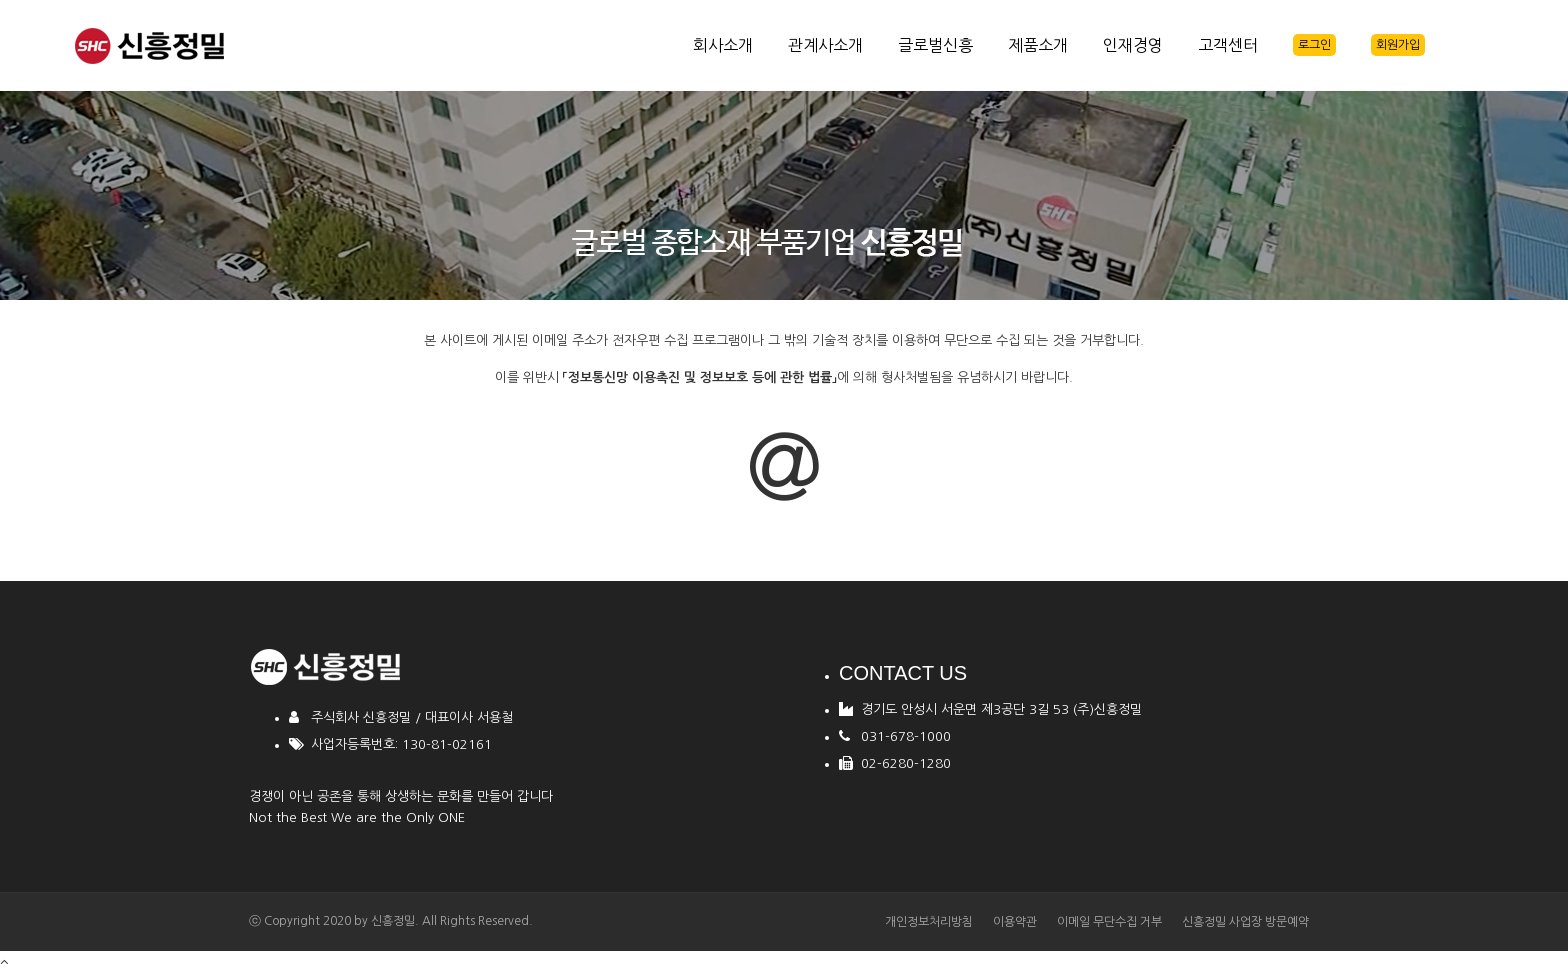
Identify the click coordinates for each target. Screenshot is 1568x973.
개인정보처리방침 (929, 922)
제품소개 (1038, 45)
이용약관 (1015, 922)
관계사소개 (825, 45)
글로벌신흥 (935, 45)
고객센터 (1228, 45)
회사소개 (723, 45)
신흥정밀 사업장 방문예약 (1245, 922)
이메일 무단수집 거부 (1109, 922)
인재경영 (1133, 45)
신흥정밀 (393, 921)
